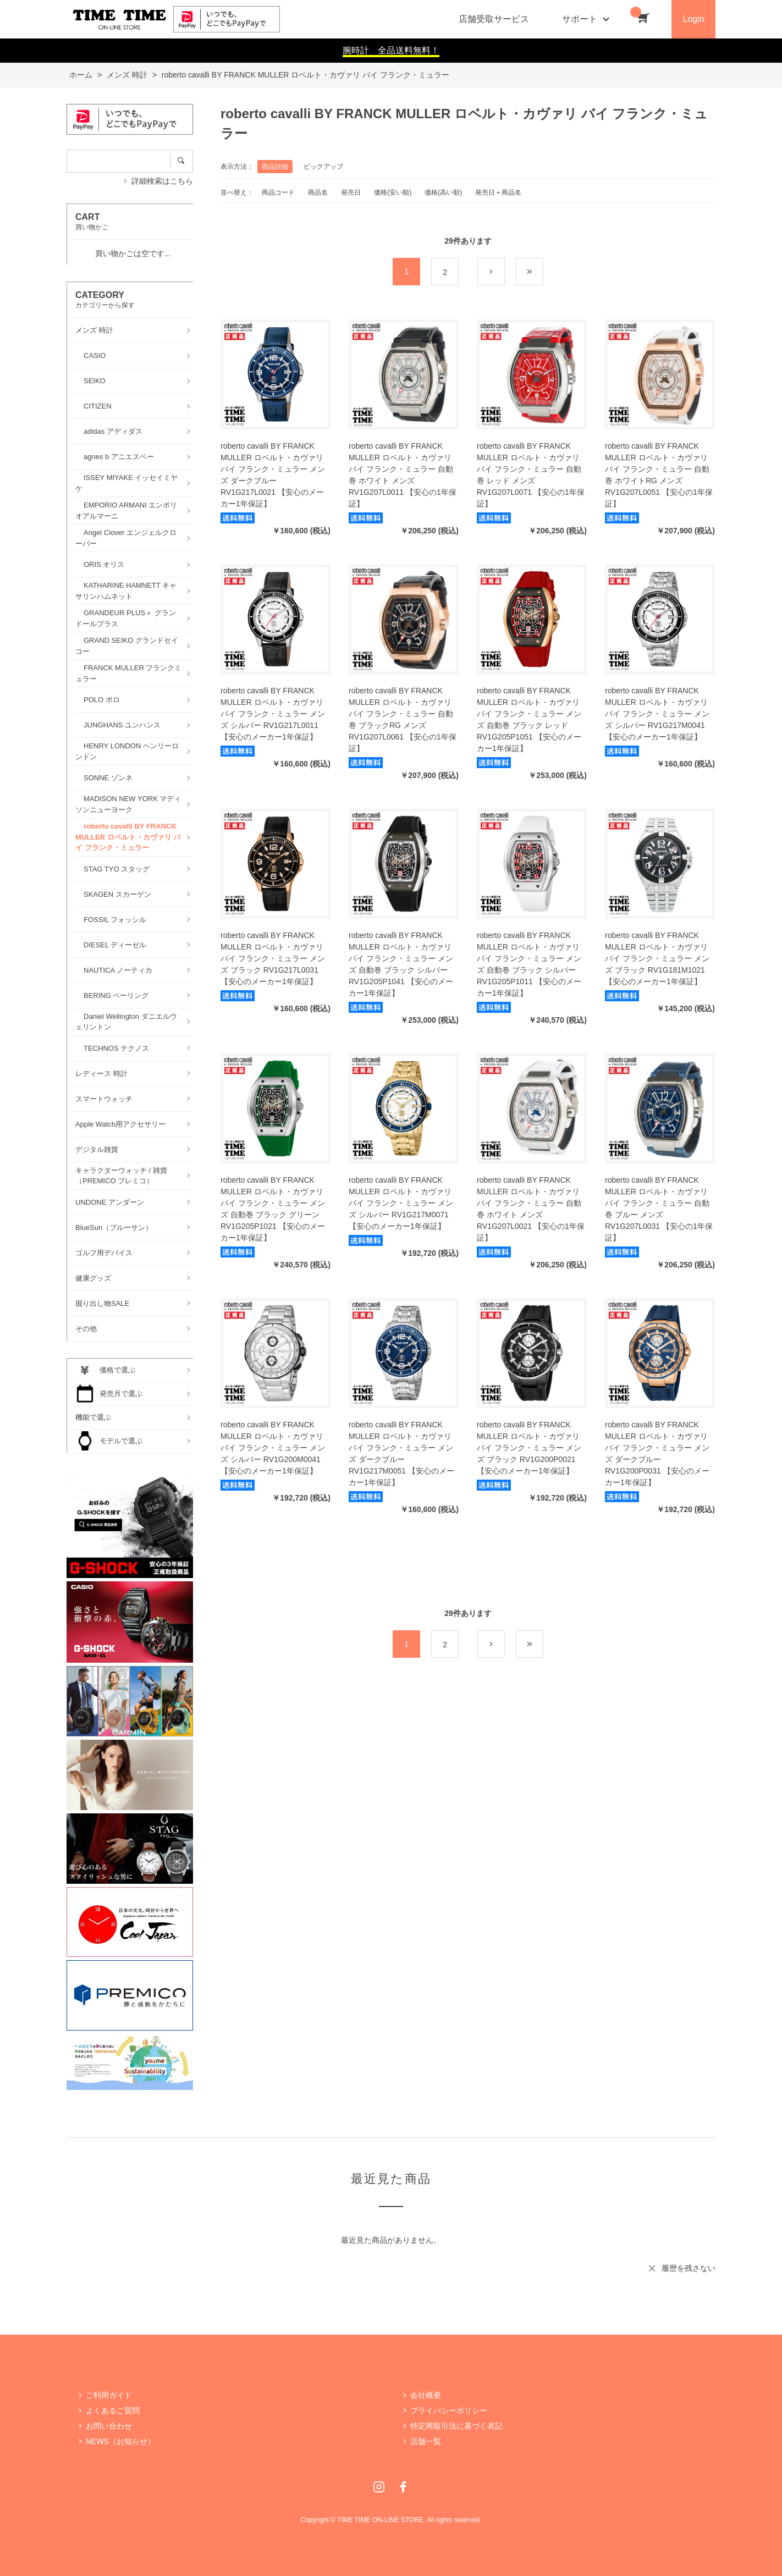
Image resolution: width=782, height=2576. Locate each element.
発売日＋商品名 (498, 192)
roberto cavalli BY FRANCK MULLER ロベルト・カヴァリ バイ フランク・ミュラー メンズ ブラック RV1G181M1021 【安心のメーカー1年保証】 (657, 958)
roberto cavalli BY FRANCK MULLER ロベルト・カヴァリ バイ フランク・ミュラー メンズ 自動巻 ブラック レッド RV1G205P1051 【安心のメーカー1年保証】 (529, 719)
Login (693, 19)
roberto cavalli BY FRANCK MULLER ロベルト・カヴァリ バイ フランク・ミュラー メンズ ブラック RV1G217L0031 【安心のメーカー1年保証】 (273, 958)
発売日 (351, 192)
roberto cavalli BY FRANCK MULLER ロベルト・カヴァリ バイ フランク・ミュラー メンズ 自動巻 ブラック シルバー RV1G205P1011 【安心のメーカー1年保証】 (529, 964)
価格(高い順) (443, 192)
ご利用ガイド (109, 2395)
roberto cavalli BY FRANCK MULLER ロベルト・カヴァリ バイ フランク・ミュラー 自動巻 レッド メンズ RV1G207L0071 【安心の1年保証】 (531, 475)
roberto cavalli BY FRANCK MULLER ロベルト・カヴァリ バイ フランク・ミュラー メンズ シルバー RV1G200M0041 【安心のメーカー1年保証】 (273, 1447)
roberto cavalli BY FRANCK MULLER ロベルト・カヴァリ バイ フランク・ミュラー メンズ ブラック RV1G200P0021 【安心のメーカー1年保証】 (529, 1447)
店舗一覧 (425, 2441)
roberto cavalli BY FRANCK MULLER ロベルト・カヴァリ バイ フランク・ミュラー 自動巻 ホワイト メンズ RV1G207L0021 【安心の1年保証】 (531, 1209)
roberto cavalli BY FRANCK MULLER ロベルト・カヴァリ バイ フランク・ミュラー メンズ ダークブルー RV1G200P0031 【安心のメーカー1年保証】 (657, 1453)
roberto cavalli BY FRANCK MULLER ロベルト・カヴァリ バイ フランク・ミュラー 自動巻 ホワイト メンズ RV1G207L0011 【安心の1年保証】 (402, 475)
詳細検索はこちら (162, 180)
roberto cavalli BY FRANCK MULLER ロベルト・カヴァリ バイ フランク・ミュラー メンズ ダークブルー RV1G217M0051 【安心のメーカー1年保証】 (401, 1453)
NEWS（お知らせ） (120, 2441)
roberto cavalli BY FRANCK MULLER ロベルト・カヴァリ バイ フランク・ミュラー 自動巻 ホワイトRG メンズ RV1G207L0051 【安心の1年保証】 (659, 475)
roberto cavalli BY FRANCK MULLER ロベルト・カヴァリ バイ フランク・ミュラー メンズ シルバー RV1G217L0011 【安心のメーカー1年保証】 (273, 713)
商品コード (278, 192)
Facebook (403, 2487)
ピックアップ (323, 166)
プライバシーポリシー (448, 2410)
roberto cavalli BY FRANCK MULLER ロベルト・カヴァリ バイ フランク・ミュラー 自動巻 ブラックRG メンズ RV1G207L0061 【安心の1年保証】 (402, 719)
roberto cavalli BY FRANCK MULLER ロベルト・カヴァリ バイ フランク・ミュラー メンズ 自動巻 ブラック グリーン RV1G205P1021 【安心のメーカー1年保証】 (273, 1209)
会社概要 (425, 2395)
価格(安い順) (392, 192)
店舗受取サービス (494, 19)
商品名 (318, 192)
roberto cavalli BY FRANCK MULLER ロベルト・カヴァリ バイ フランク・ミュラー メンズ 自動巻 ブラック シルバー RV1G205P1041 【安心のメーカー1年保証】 (401, 964)
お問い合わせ (109, 2425)
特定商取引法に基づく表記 (456, 2425)
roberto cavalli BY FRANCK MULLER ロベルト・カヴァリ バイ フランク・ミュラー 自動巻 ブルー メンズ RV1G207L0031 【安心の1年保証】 (659, 1209)
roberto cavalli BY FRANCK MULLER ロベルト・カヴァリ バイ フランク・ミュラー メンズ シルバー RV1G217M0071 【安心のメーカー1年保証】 (401, 1203)
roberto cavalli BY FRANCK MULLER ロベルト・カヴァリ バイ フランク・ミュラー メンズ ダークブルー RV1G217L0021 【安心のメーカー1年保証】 (273, 475)
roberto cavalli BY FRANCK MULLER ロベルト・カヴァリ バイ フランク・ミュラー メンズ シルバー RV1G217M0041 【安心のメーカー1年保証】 (657, 713)
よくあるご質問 (113, 2410)
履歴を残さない (688, 2268)
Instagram (379, 2487)
